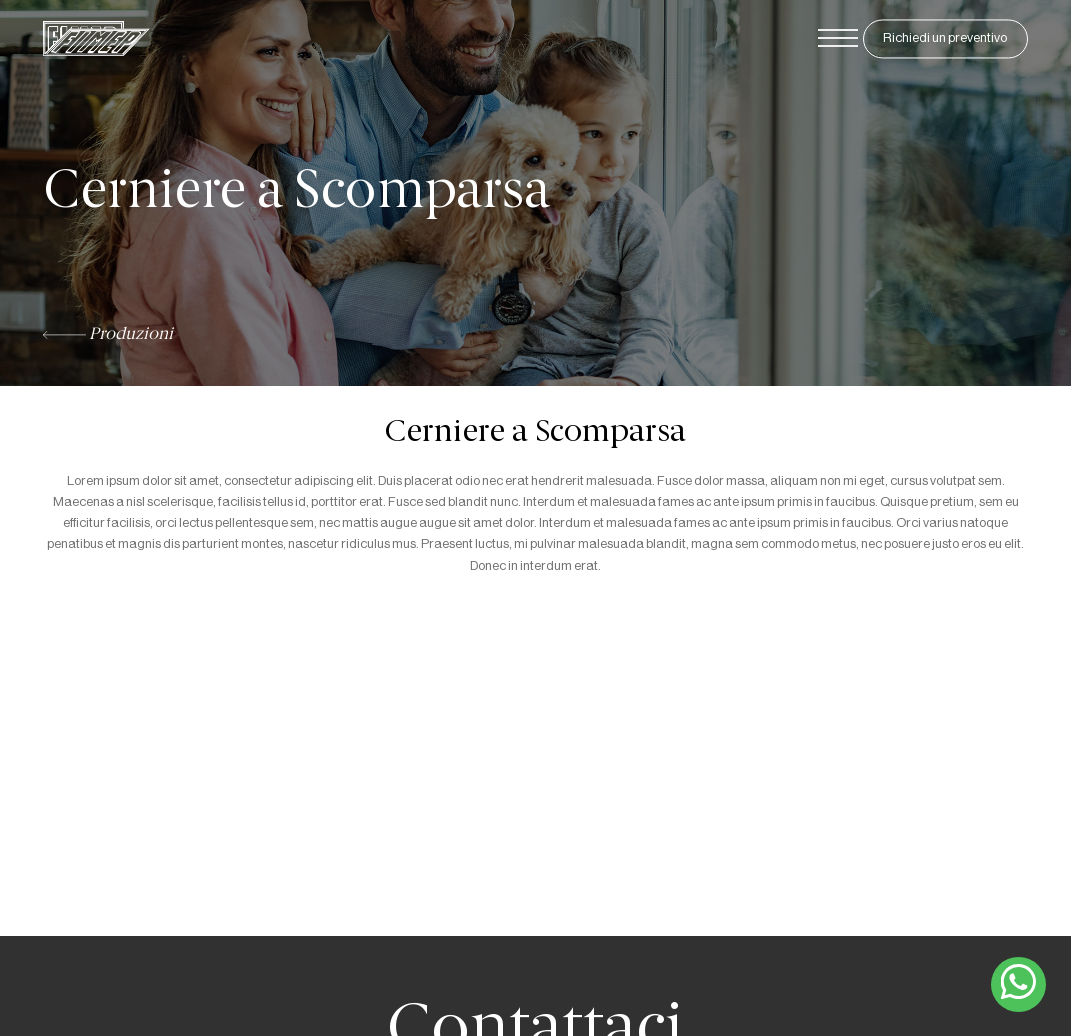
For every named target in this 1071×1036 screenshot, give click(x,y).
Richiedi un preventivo (945, 38)
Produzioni (108, 335)
